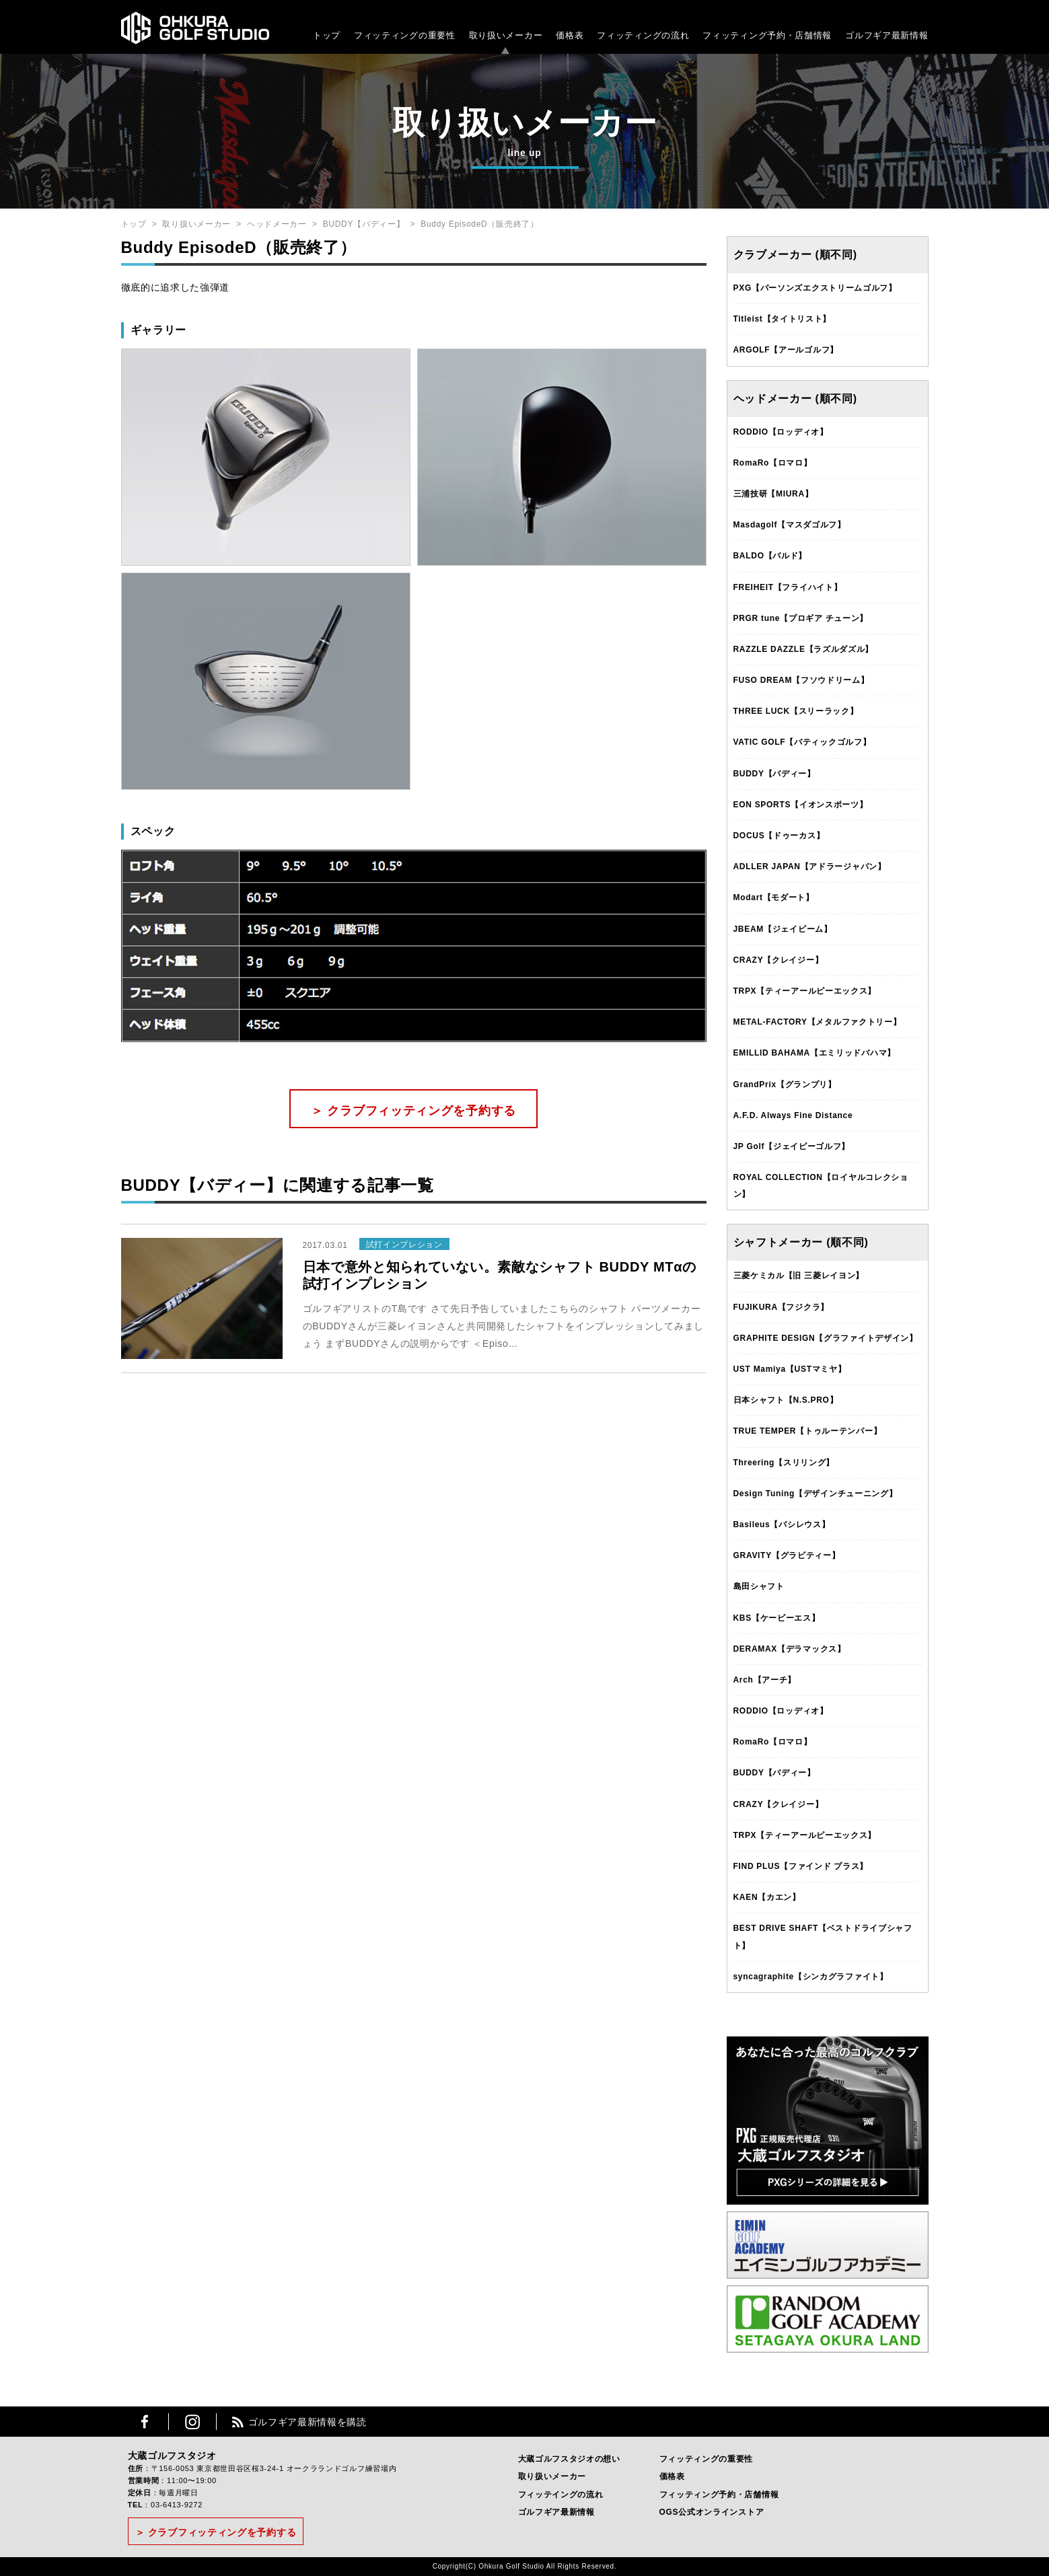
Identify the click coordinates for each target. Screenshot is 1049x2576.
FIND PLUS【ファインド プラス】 (801, 1866)
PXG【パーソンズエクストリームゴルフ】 (815, 288)
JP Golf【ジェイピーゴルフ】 (792, 1146)
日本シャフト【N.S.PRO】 (785, 1400)
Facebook (144, 2421)
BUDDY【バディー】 (364, 224)
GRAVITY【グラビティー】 (786, 1555)
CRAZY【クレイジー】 (778, 960)
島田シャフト (759, 1586)
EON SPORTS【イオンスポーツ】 (800, 804)
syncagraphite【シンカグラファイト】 (810, 1976)
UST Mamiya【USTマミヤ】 (789, 1369)
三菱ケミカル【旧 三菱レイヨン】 (799, 1275)
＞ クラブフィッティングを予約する (413, 1110)
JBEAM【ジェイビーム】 (782, 929)
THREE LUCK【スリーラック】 (796, 711)
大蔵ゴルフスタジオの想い (569, 2459)
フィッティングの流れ (643, 35)
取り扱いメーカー (506, 35)
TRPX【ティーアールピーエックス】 (805, 991)
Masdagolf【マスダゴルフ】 (789, 524)
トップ (326, 35)
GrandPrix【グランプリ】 (784, 1084)
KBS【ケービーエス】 (776, 1618)
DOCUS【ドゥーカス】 (779, 835)
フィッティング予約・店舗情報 (719, 2494)
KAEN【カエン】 (767, 1897)
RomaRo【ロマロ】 (772, 463)
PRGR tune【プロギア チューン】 (801, 618)
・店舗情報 (809, 35)
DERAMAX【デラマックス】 (789, 1649)
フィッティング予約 (767, 35)
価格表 (569, 35)
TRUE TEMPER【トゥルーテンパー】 (807, 1431)
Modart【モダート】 (773, 897)
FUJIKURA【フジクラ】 (781, 1307)
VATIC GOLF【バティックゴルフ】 (802, 742)
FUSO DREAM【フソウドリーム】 (801, 680)
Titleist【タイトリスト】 (782, 319)
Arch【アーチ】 (765, 1680)
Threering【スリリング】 (784, 1462)
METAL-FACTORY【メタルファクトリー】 (817, 1022)
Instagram (192, 2421)
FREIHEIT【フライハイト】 (787, 587)
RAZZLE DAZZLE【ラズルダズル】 (803, 649)
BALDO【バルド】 (770, 555)
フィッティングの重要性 (405, 35)
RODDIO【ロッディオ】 (780, 432)
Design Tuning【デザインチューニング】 (815, 1493)
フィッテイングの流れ (561, 2494)
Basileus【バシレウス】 (781, 1524)
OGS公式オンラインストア (711, 2512)
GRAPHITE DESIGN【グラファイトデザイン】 (825, 1338)
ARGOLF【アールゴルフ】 (785, 350)
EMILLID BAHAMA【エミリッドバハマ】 (814, 1053)
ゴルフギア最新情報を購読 (307, 2422)
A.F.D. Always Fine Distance (793, 1115)
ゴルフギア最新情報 (886, 35)
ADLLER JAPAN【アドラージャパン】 (809, 866)
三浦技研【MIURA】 (773, 494)
